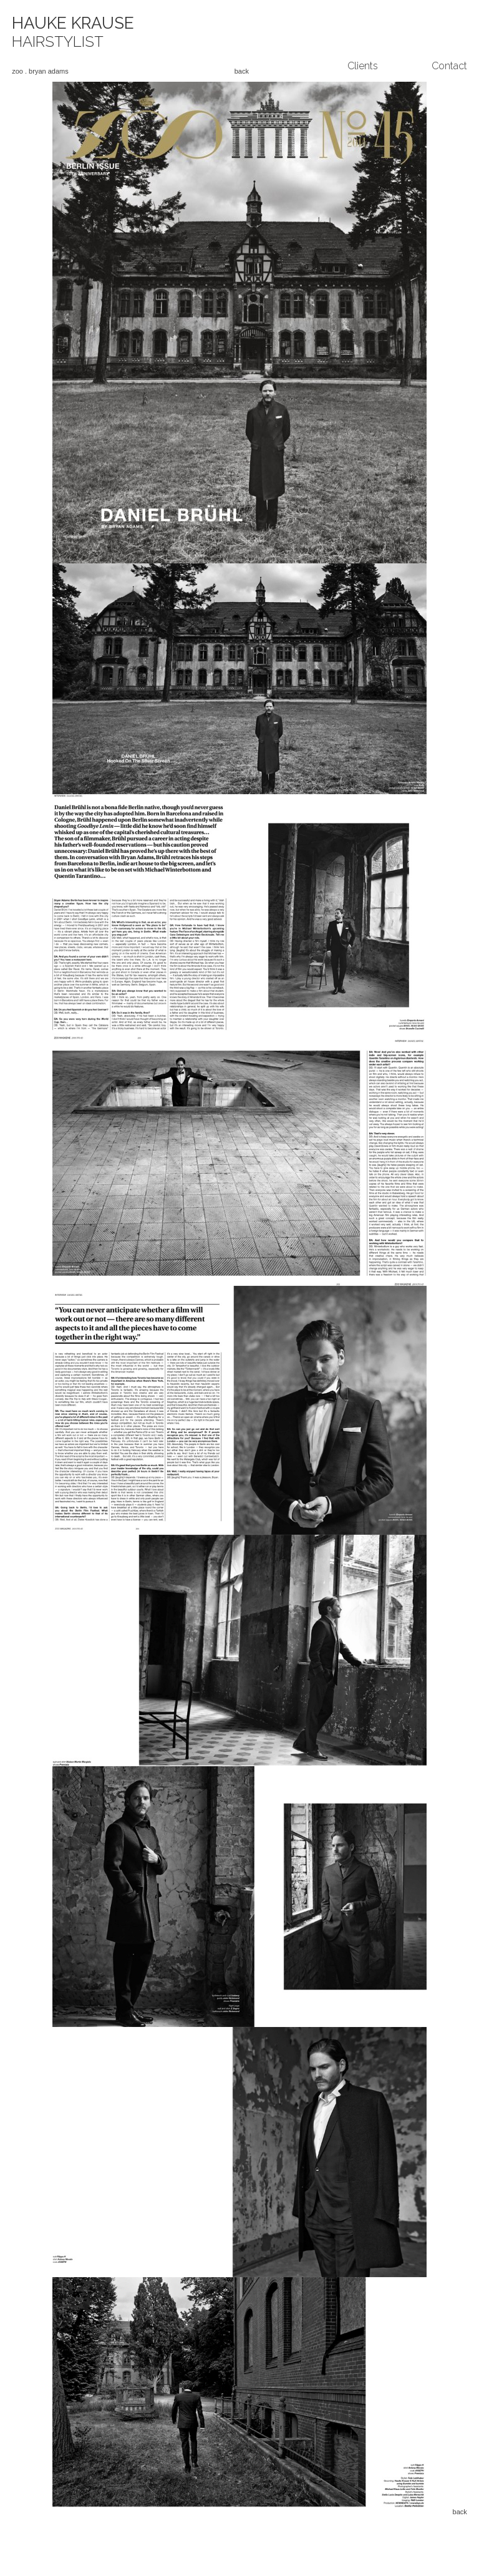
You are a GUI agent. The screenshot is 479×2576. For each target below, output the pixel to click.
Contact (449, 66)
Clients (362, 66)
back (242, 71)
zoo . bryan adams (40, 71)
